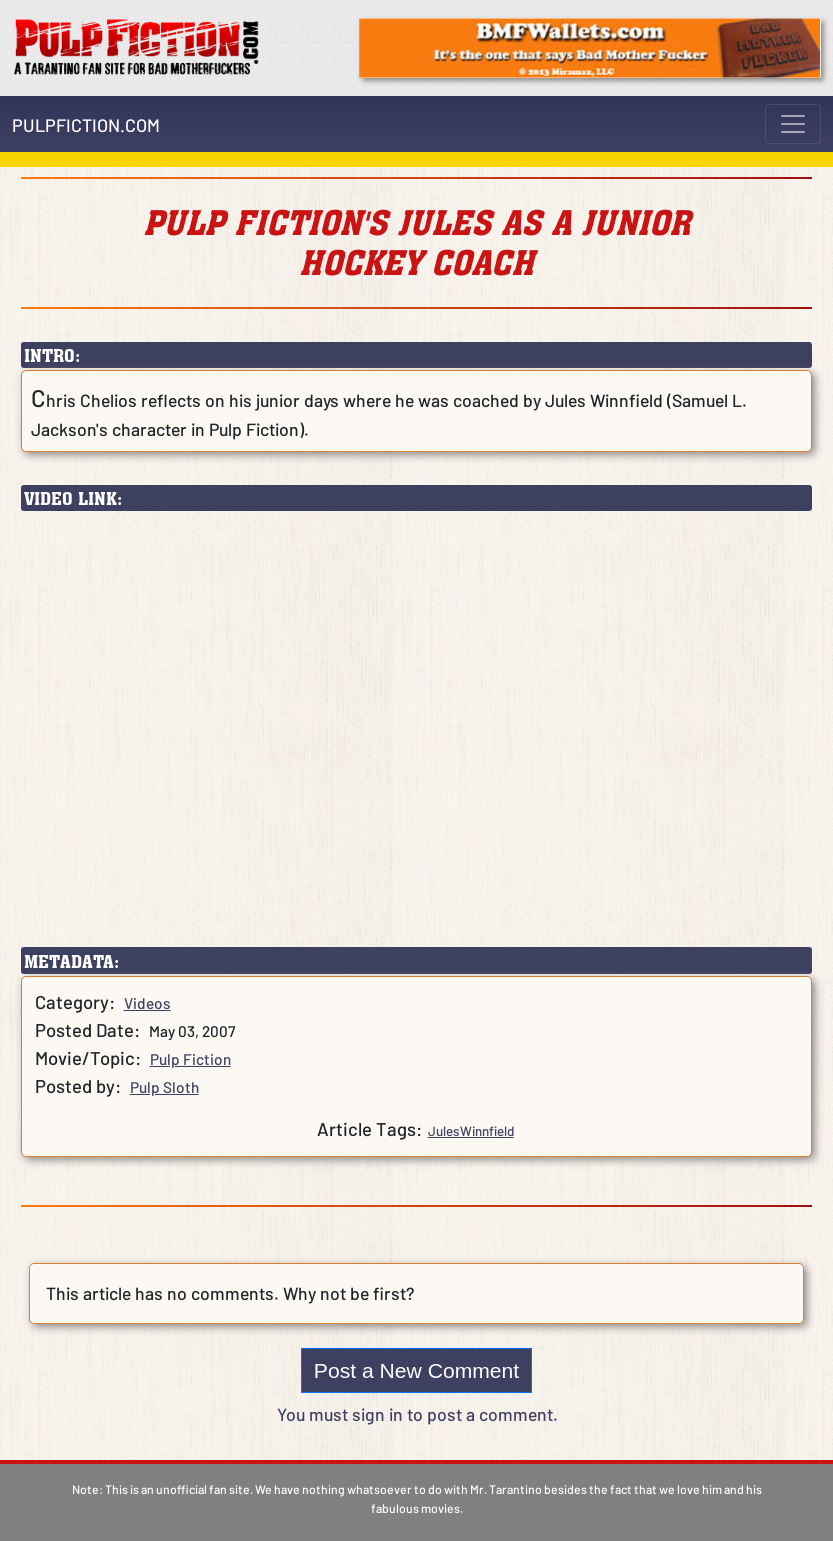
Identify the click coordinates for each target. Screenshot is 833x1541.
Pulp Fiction (190, 1059)
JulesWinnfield (471, 1131)
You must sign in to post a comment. (417, 1414)
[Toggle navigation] (793, 124)
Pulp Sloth (164, 1087)
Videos (147, 1003)
